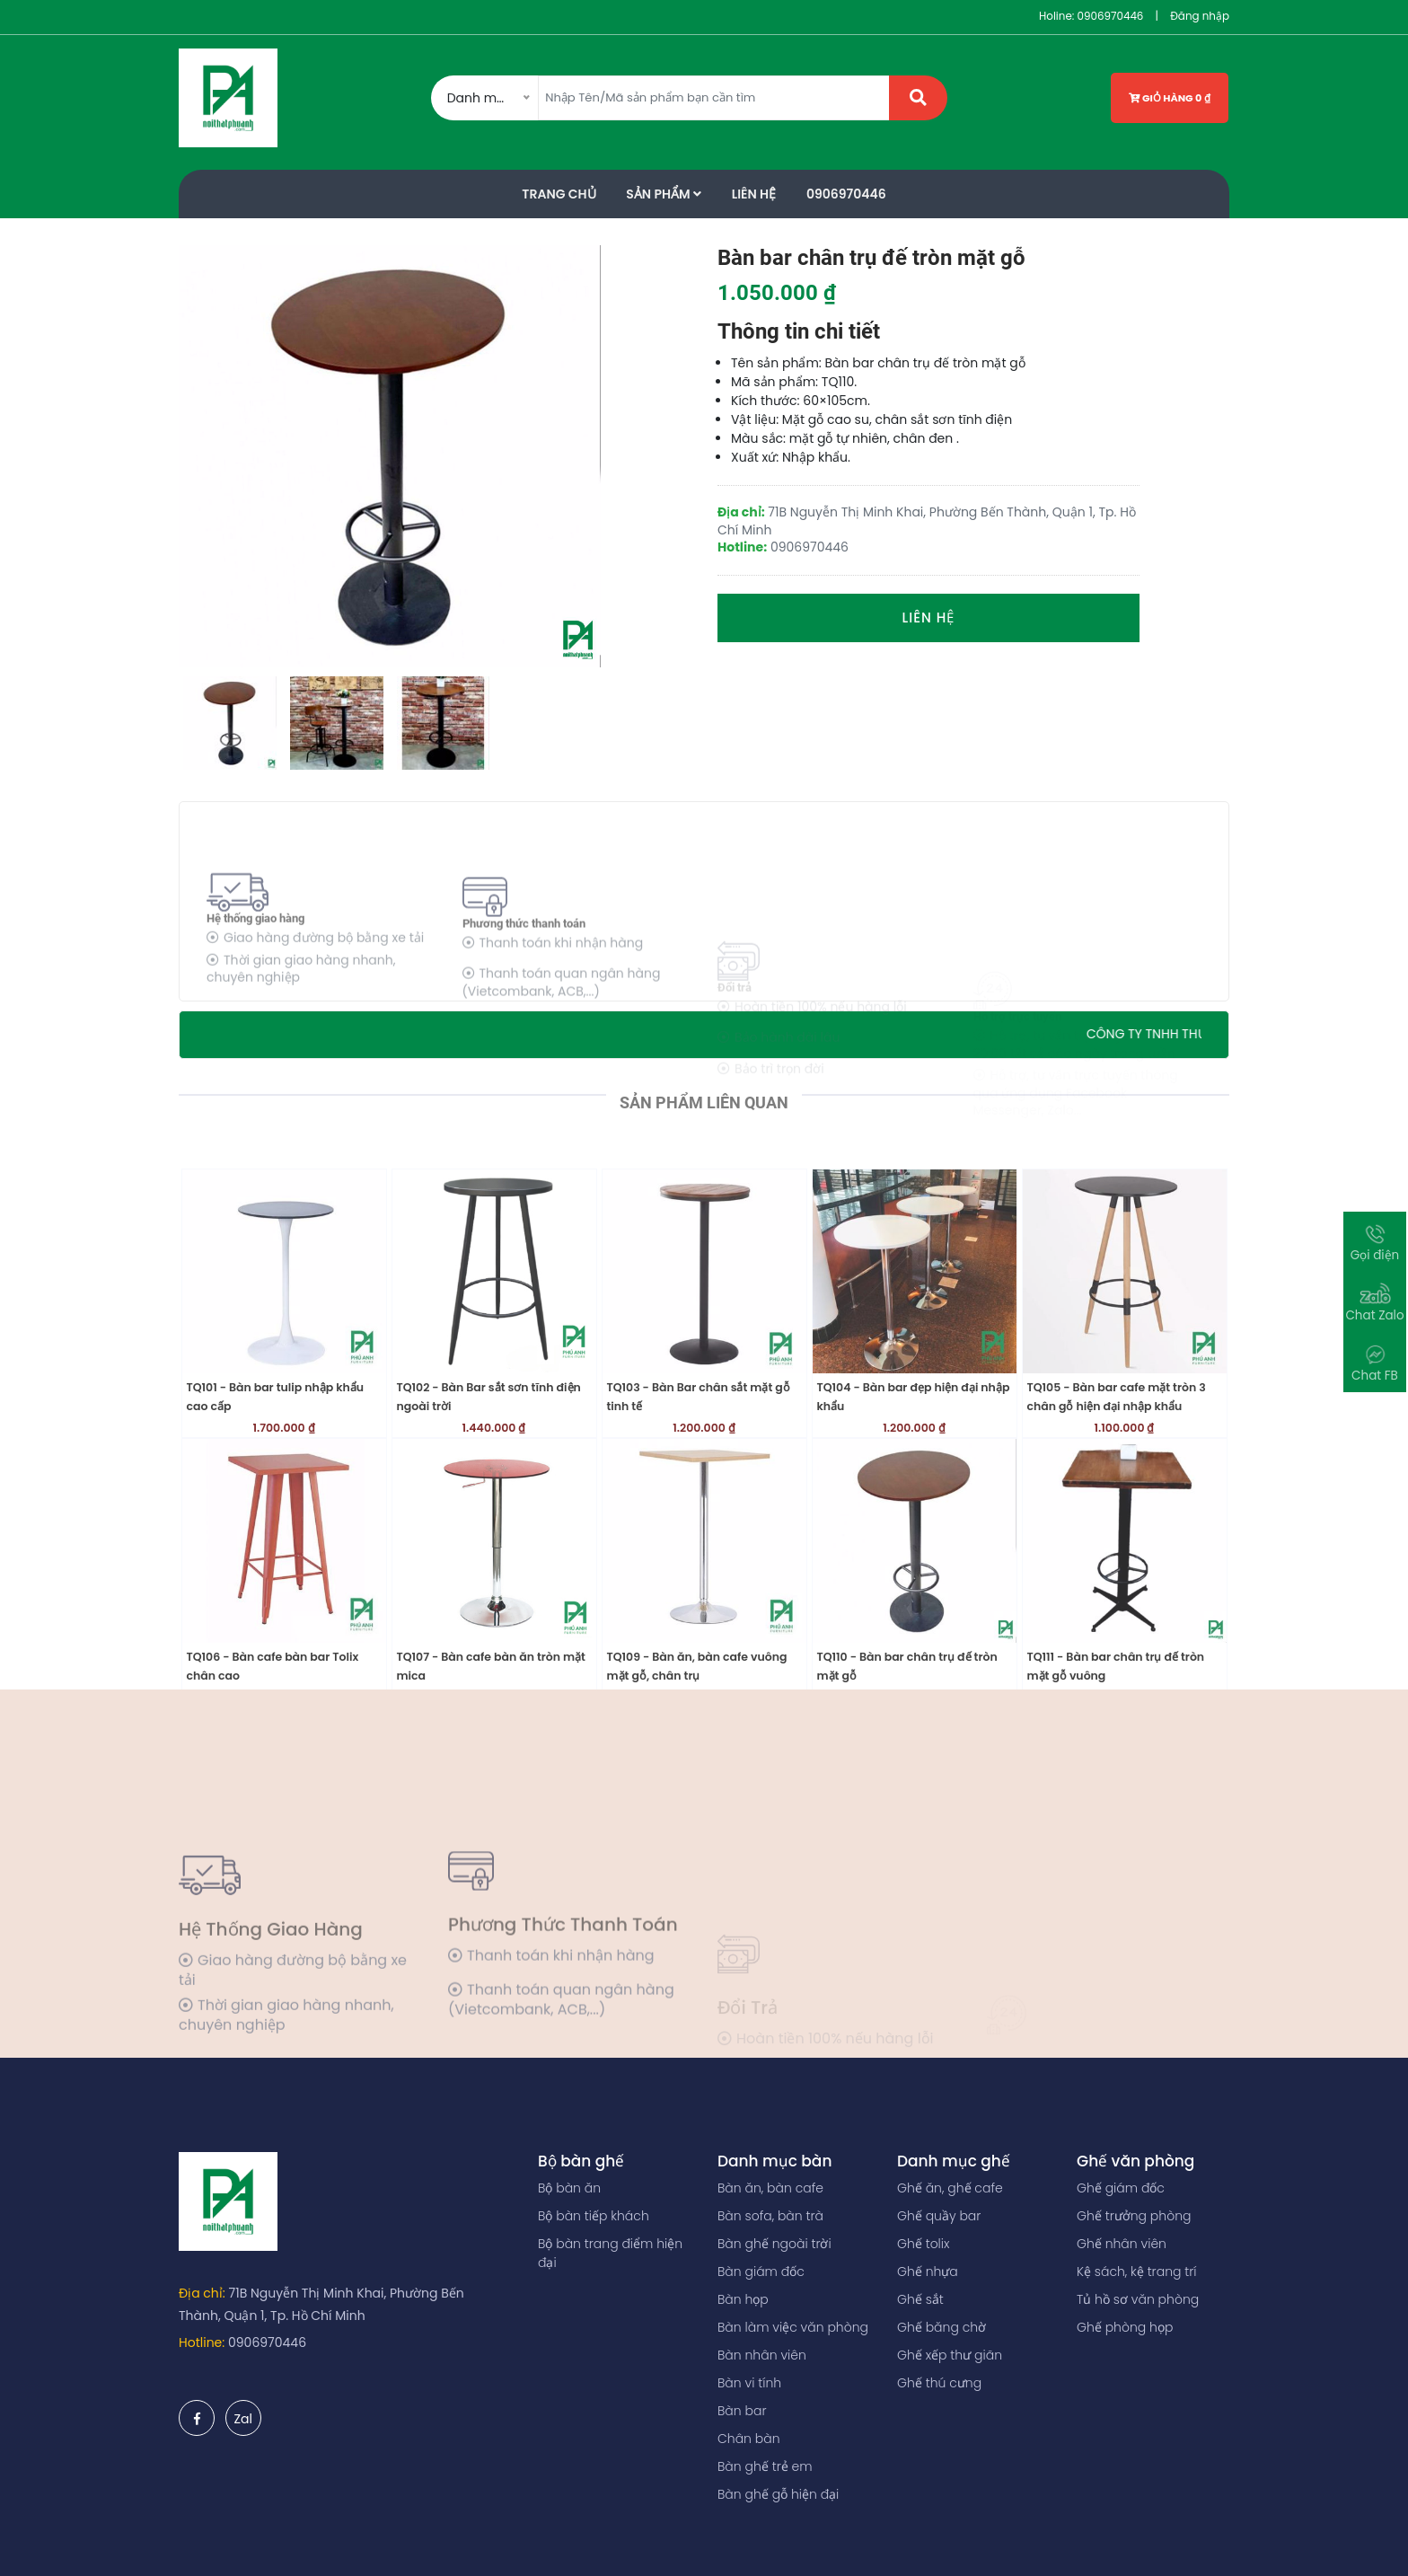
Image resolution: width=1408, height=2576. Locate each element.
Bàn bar (741, 2411)
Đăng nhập (1199, 16)
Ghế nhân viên (1121, 2244)
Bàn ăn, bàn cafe (770, 2188)
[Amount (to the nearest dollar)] (714, 97)
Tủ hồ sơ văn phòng (1138, 2299)
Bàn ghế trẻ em (765, 2466)
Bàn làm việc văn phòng (792, 2327)
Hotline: (201, 2342)
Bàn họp (743, 2299)
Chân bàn (748, 2439)
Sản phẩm (663, 194)
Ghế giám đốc (1121, 2188)
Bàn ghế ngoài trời (774, 2244)
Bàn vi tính (749, 2383)
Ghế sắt (920, 2299)
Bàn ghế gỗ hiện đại (778, 2494)
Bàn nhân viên (761, 2355)
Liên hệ (928, 617)
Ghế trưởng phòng (1134, 2216)
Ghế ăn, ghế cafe (950, 2188)
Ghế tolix (923, 2244)
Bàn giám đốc (761, 2271)
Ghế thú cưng (939, 2383)
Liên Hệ (754, 194)
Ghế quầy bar (939, 2216)
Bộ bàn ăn (569, 2188)
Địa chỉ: (202, 2293)
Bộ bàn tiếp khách (593, 2216)
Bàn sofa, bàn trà (770, 2216)
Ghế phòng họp (1125, 2327)
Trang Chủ (558, 194)
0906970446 (1110, 16)
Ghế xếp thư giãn (949, 2355)
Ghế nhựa (927, 2271)
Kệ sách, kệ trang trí (1137, 2271)
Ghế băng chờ (941, 2327)
